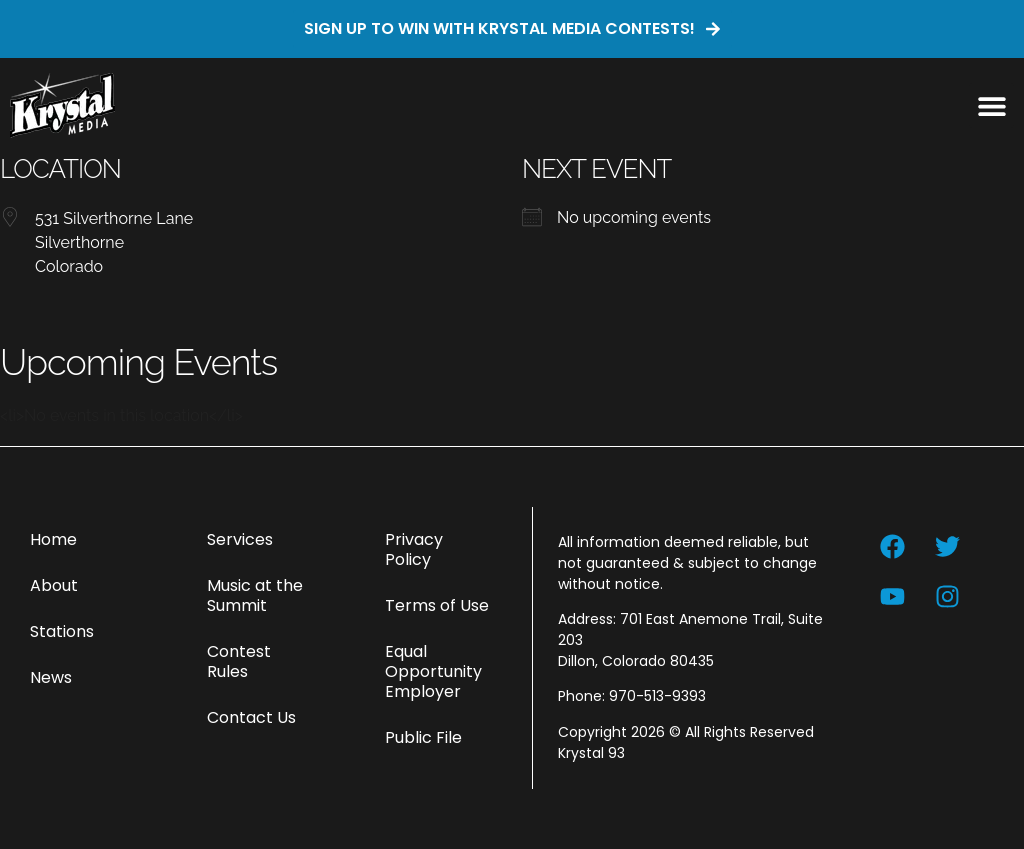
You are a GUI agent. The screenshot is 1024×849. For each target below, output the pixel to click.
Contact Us (251, 717)
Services (240, 539)
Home (53, 539)
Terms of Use (437, 605)
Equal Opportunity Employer (433, 671)
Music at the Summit (255, 595)
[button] (991, 105)
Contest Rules (239, 661)
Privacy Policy (414, 549)
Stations (62, 631)
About (54, 585)
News (51, 677)
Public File (423, 737)
